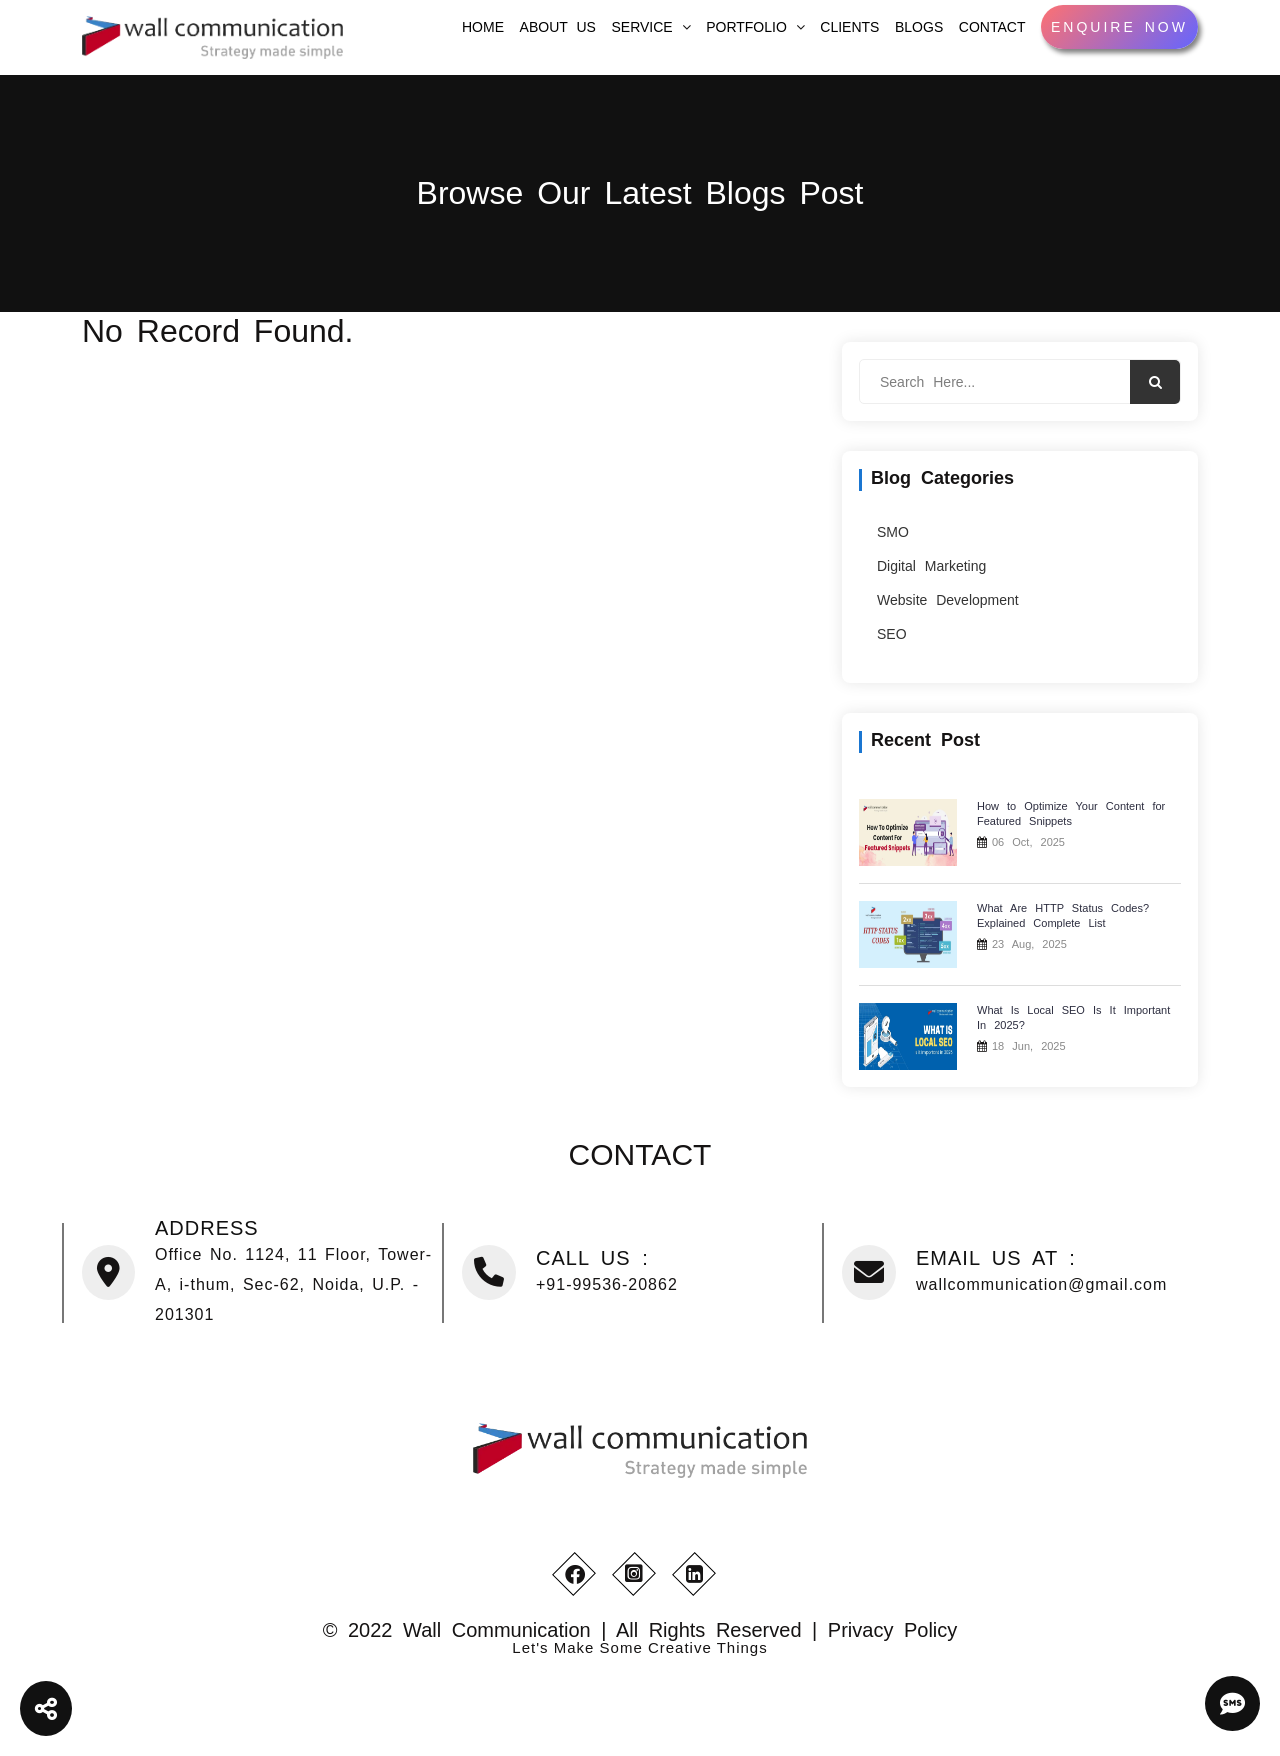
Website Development (948, 600)
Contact (992, 27)
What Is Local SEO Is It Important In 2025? (1073, 1017)
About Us (558, 27)
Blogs (919, 27)
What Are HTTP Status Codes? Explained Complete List (1063, 915)
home (483, 27)
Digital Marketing (931, 566)
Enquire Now (1119, 27)
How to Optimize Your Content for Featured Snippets (1071, 813)
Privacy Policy (892, 1630)
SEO (892, 634)
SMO (893, 532)
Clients (849, 27)
